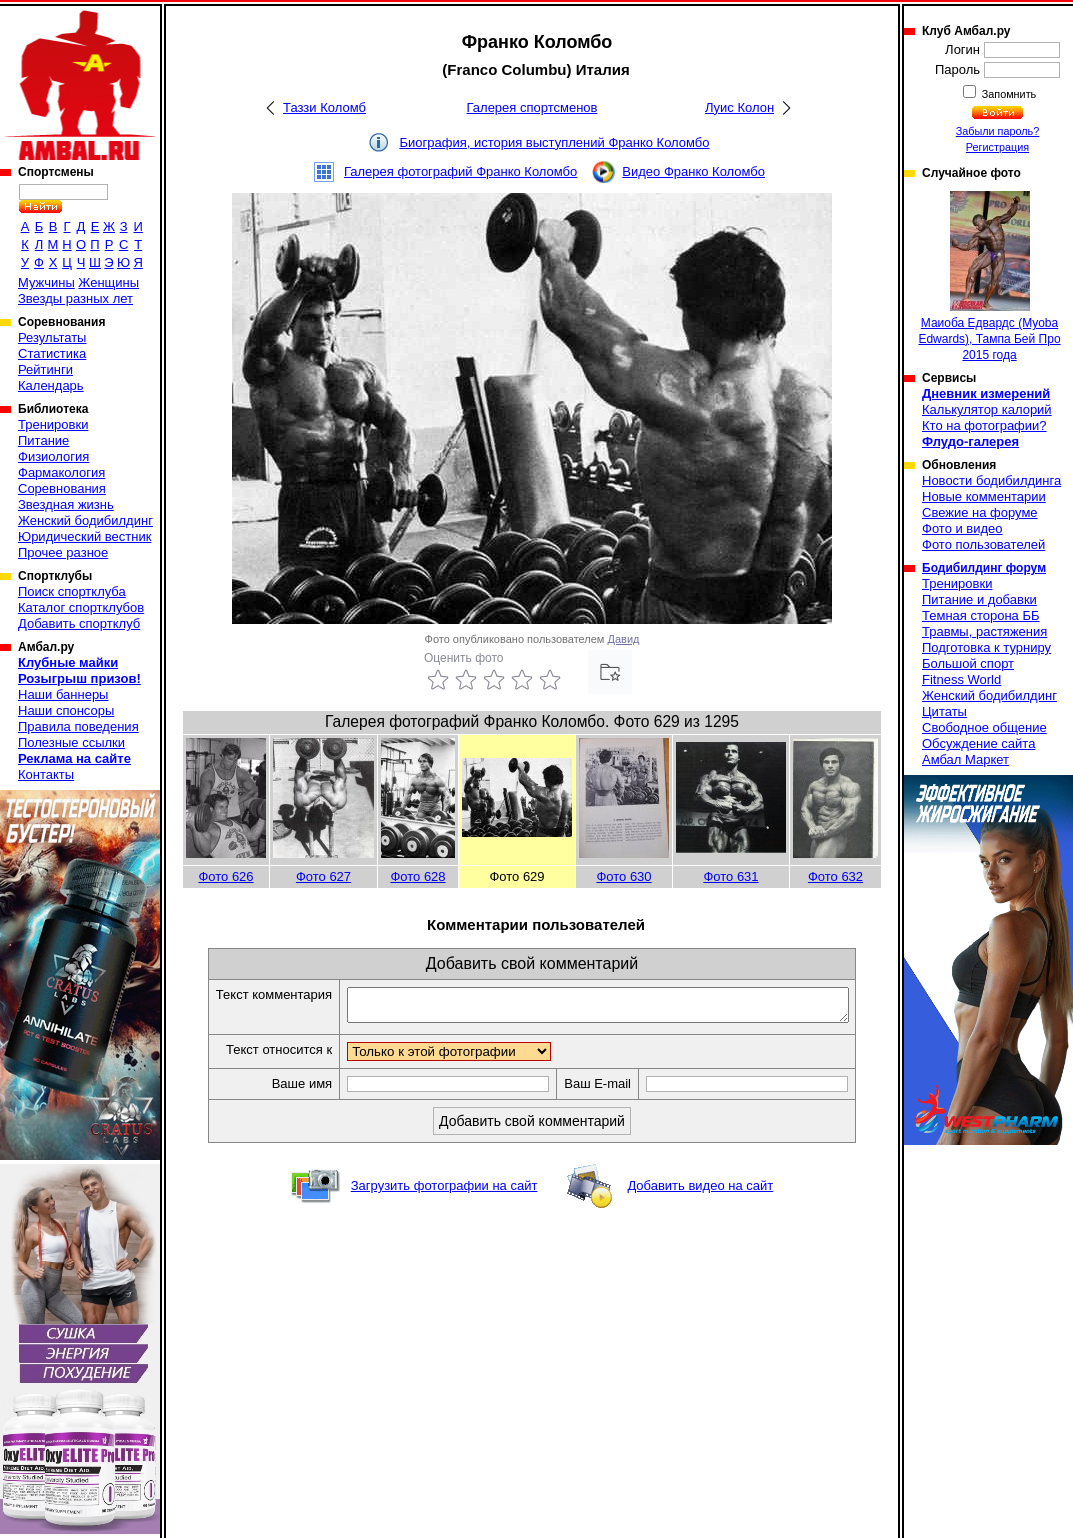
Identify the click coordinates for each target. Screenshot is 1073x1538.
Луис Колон (739, 107)
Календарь (51, 385)
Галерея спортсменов (532, 107)
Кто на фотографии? (984, 425)
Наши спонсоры (66, 710)
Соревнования (62, 488)
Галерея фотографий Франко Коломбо (460, 171)
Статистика (52, 353)
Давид (624, 639)
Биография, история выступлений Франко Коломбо (554, 142)
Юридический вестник (84, 536)
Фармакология (61, 472)
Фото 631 (730, 876)
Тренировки (53, 424)
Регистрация (997, 147)
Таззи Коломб (324, 107)
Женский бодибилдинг (85, 520)
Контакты (46, 774)
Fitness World (961, 679)
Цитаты (944, 711)
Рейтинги (45, 369)
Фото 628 (417, 876)
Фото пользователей (983, 544)
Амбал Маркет (965, 759)
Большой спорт (968, 663)
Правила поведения (78, 726)
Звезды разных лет (75, 298)
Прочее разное (63, 552)
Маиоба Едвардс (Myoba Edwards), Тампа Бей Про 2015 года (989, 276)
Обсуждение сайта (978, 743)
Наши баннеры (63, 694)
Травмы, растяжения (984, 631)
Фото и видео (962, 528)
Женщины (108, 282)
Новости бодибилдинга (991, 480)
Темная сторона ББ (981, 615)
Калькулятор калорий (987, 409)
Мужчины (46, 282)
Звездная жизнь (66, 504)
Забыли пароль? (998, 131)
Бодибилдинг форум (984, 568)
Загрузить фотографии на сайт (444, 1191)
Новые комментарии (984, 496)
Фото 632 (835, 876)
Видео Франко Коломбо (693, 171)
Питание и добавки (979, 599)
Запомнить (1008, 94)
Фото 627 (323, 876)
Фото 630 (623, 876)
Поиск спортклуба (72, 591)
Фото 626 (225, 876)
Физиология (53, 456)
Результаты (52, 337)
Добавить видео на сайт (700, 1191)
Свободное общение (984, 727)
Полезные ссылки (71, 742)
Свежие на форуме (980, 512)
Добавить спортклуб (79, 623)
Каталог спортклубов (81, 607)
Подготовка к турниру (986, 647)
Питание (43, 440)
